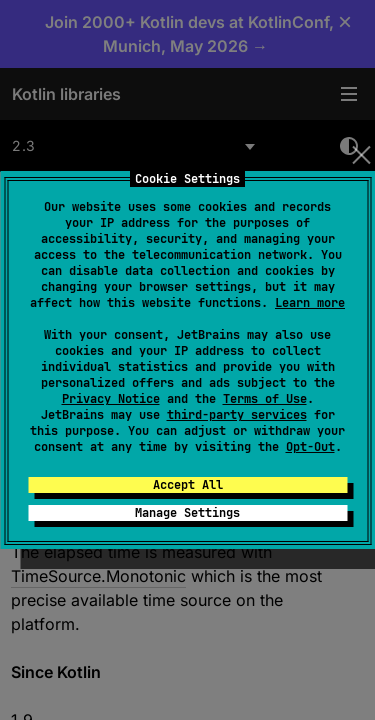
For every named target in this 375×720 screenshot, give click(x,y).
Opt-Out (310, 447)
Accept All (188, 485)
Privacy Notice (111, 399)
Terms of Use (265, 399)
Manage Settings (187, 513)
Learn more (310, 303)
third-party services (237, 415)
